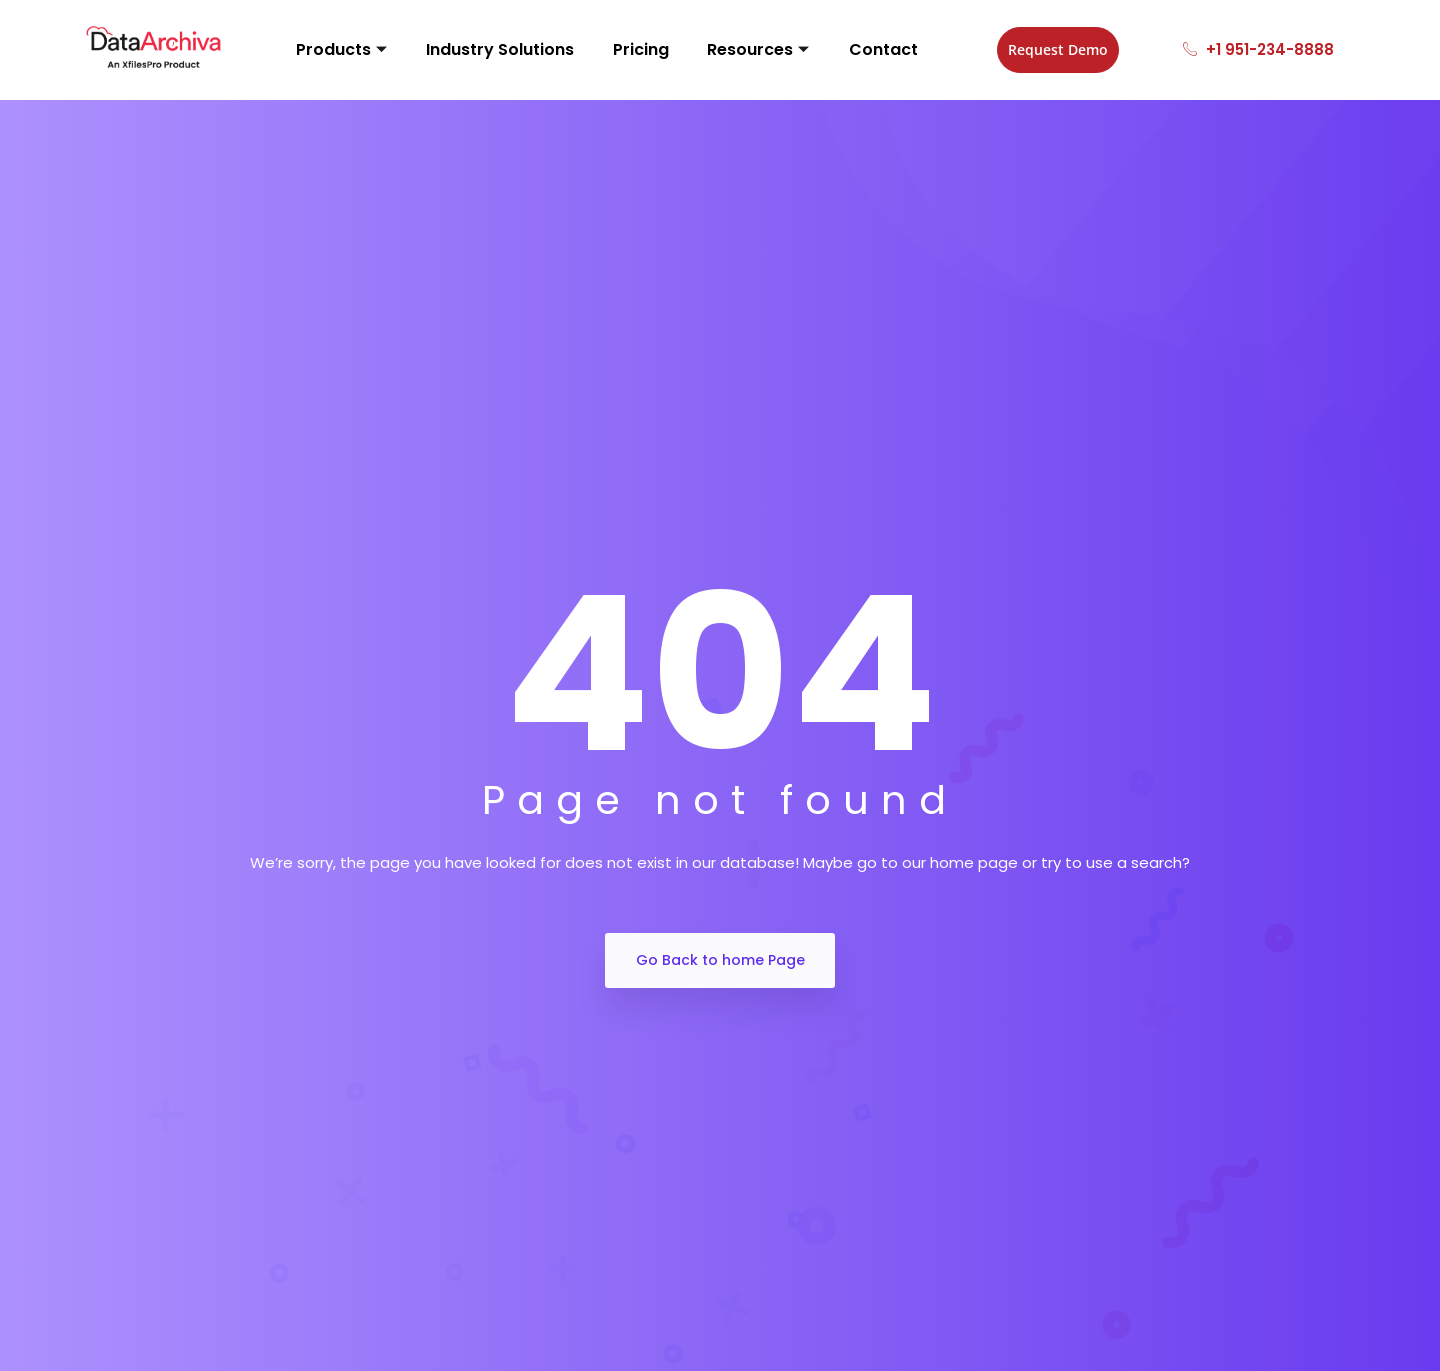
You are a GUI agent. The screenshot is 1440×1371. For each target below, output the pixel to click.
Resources (727, 49)
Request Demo (1030, 49)
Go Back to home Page (720, 960)
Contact (840, 49)
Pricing (621, 49)
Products (344, 49)
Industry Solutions (492, 49)
